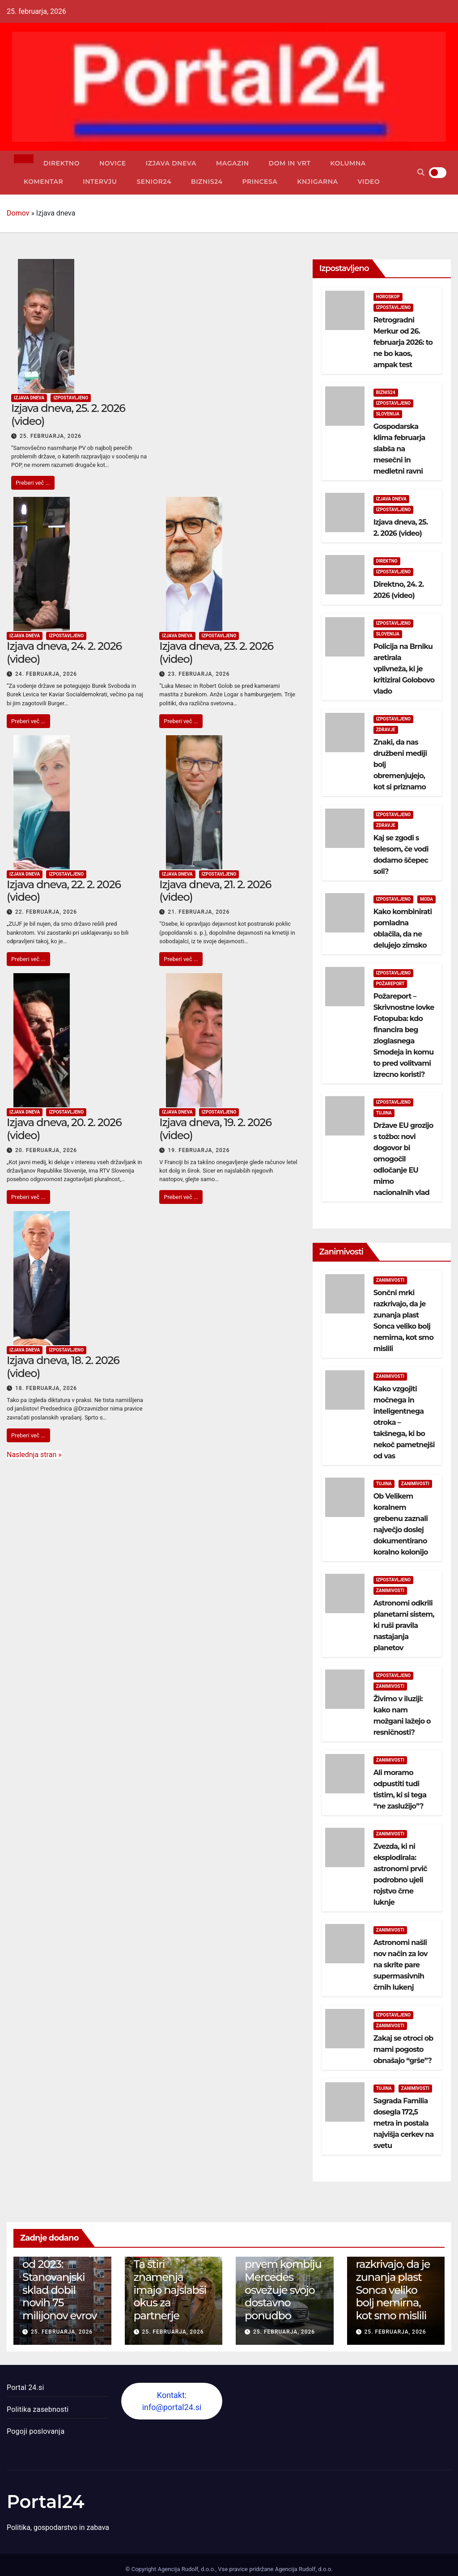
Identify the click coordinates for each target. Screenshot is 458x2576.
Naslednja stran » (34, 1454)
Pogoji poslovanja (35, 2431)
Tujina (384, 1112)
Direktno (61, 163)
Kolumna (347, 163)
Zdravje (385, 729)
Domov (18, 213)
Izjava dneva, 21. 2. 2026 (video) (215, 891)
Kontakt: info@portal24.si (172, 2401)
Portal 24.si (25, 2387)
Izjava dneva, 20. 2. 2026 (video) (64, 1129)
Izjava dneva (171, 163)
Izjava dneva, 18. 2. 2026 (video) (63, 1367)
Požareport (390, 983)
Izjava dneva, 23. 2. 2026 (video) (216, 652)
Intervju (100, 182)
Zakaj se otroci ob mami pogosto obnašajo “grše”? (403, 2049)
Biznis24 (206, 182)
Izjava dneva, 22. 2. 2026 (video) (64, 891)
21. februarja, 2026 (198, 912)
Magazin (232, 163)
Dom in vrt (290, 163)
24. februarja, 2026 (46, 674)
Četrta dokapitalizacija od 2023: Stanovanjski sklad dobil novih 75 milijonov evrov (60, 2277)
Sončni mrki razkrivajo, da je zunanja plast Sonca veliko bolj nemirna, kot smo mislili (393, 2283)
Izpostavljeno (70, 397)
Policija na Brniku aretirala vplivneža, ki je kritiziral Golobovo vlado (404, 668)
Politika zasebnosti (37, 2409)
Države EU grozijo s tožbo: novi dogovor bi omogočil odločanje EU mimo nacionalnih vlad (403, 1159)
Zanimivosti (390, 1280)
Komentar (43, 182)
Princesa (259, 182)
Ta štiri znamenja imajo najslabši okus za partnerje (170, 2290)
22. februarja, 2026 (46, 912)
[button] (420, 172)
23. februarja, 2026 (198, 674)
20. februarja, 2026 (46, 1150)
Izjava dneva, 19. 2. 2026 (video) (215, 1129)
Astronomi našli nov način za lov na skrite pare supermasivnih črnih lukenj (400, 1964)
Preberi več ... (33, 482)
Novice (112, 163)
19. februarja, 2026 (198, 1150)
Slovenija (387, 413)
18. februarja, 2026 (46, 1388)
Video (369, 182)
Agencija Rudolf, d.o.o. (302, 2569)
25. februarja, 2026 (50, 436)
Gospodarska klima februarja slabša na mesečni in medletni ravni (399, 448)
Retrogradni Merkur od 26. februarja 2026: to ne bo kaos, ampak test (403, 342)
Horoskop (388, 296)
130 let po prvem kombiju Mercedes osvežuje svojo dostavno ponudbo (283, 2283)
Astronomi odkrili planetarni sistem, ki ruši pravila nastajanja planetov (403, 1625)
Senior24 (154, 182)
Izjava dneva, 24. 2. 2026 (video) (64, 652)
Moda (426, 899)
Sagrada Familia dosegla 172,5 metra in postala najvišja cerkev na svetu (403, 2123)
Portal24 (46, 2501)
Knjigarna (317, 182)
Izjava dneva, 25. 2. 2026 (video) (68, 415)
